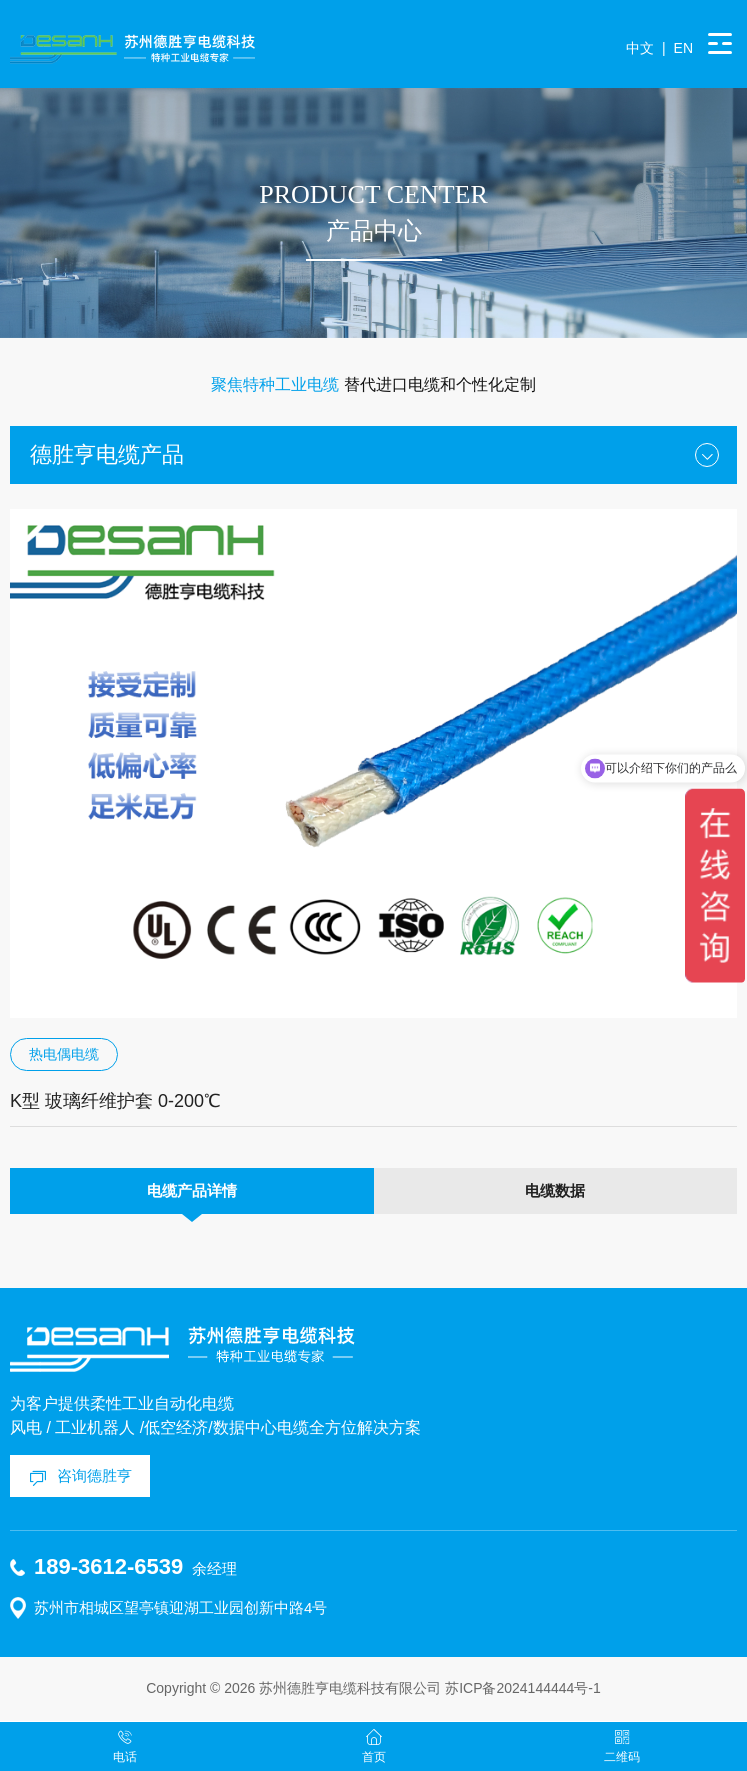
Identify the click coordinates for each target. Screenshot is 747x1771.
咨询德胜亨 (94, 1475)
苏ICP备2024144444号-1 (523, 1688)
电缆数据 (555, 1190)
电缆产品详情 (192, 1190)
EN (683, 48)
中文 (640, 48)
